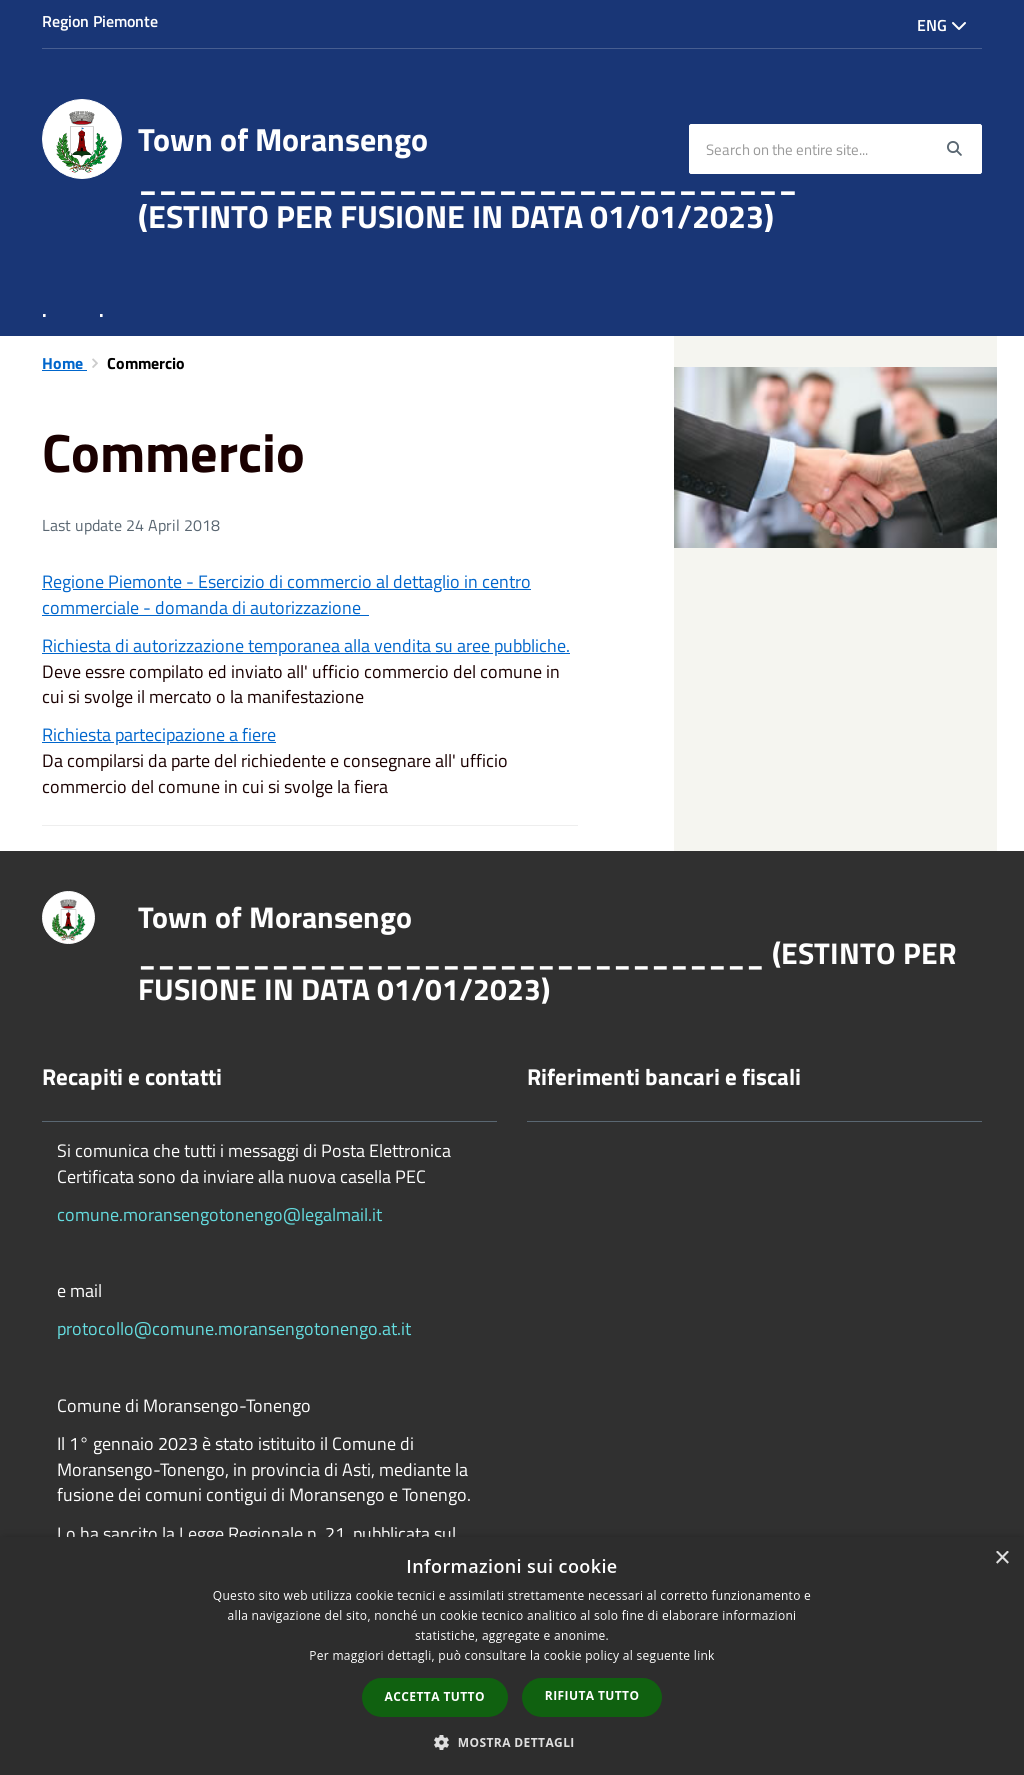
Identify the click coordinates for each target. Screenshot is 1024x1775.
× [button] (1001, 1558)
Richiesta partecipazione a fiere (159, 734)
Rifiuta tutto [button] (592, 1695)
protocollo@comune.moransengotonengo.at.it (234, 1328)
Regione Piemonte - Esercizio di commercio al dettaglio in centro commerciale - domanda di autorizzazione (286, 594)
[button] (512, 1741)
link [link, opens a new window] (704, 1655)
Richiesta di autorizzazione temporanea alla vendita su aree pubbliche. (306, 645)
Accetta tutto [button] (435, 1696)
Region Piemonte (100, 21)
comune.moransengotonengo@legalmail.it (219, 1214)
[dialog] (512, 1656)
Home (64, 363)
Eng (942, 25)
